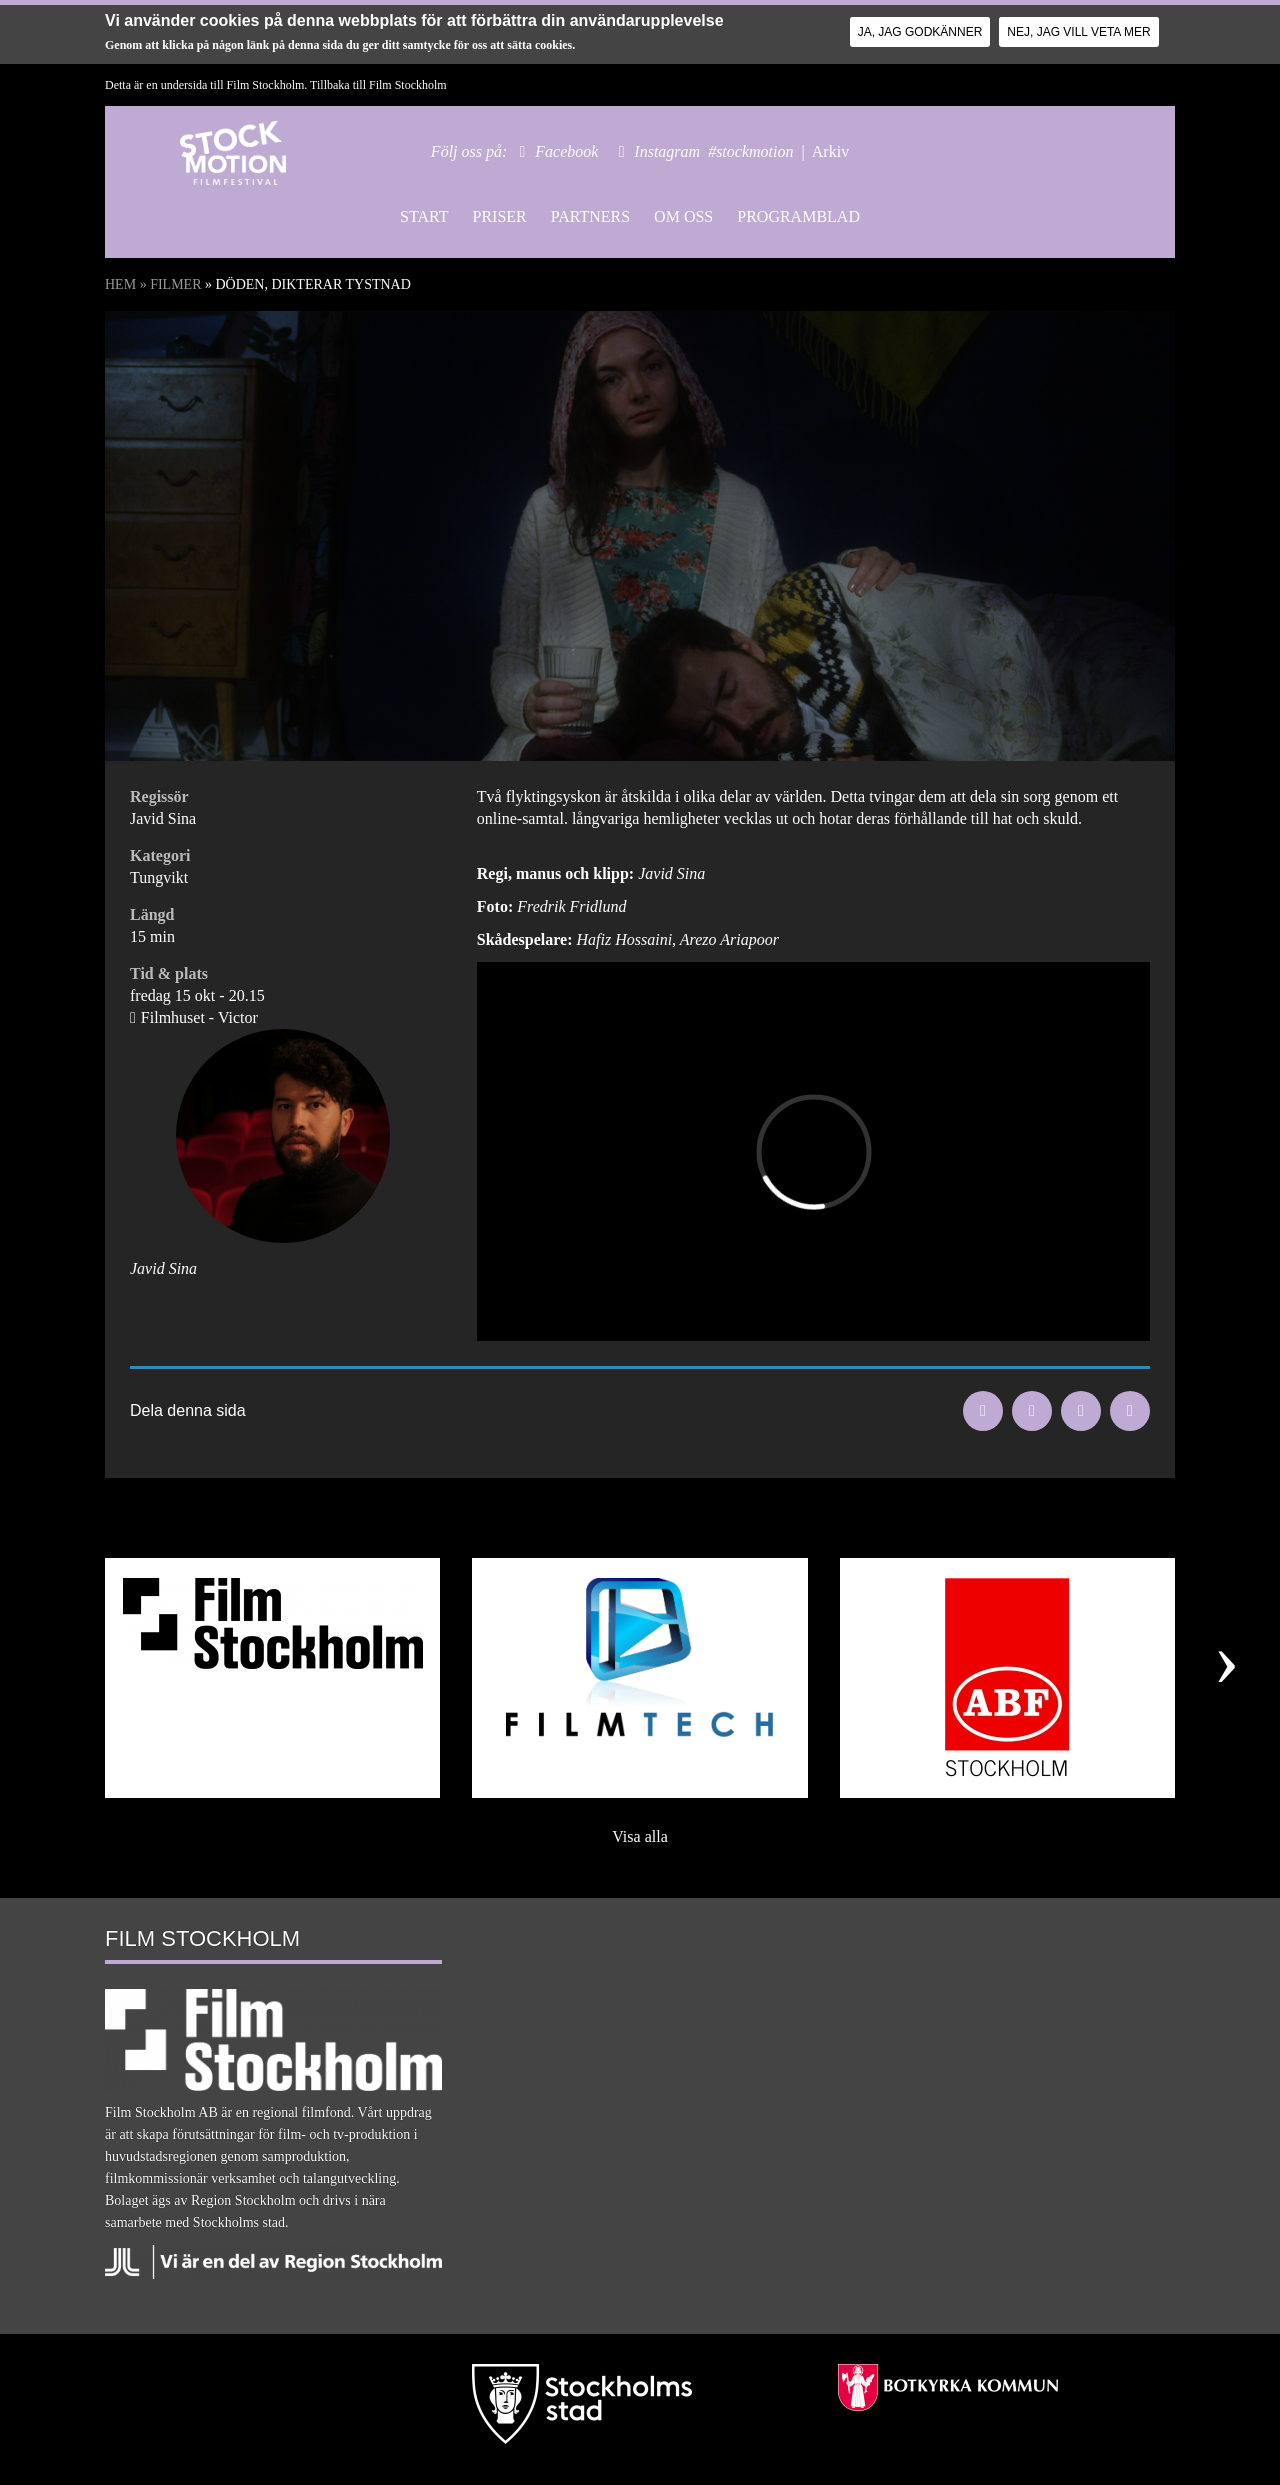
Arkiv (830, 151)
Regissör (159, 796)
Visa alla (639, 1836)
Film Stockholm (408, 85)
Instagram (667, 151)
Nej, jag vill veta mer (1078, 32)
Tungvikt (159, 877)
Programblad (798, 216)
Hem (120, 284)
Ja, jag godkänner (920, 32)
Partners (590, 216)
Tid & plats (169, 973)
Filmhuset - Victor (199, 1017)
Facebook (566, 151)
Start (424, 216)
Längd (152, 914)
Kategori (160, 855)
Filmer (175, 284)
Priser (499, 216)
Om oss (683, 216)
